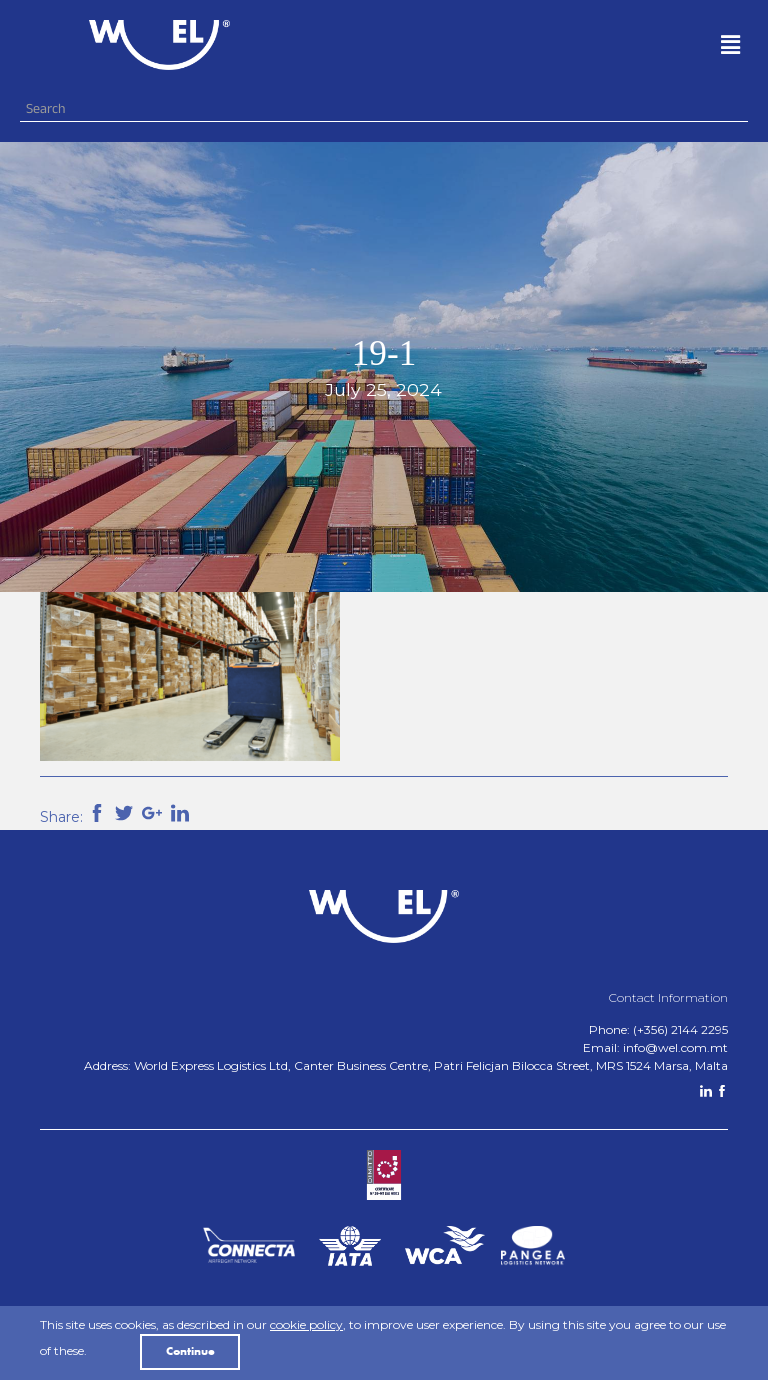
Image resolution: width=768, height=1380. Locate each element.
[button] (533, 45)
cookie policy (306, 1324)
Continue (190, 1352)
